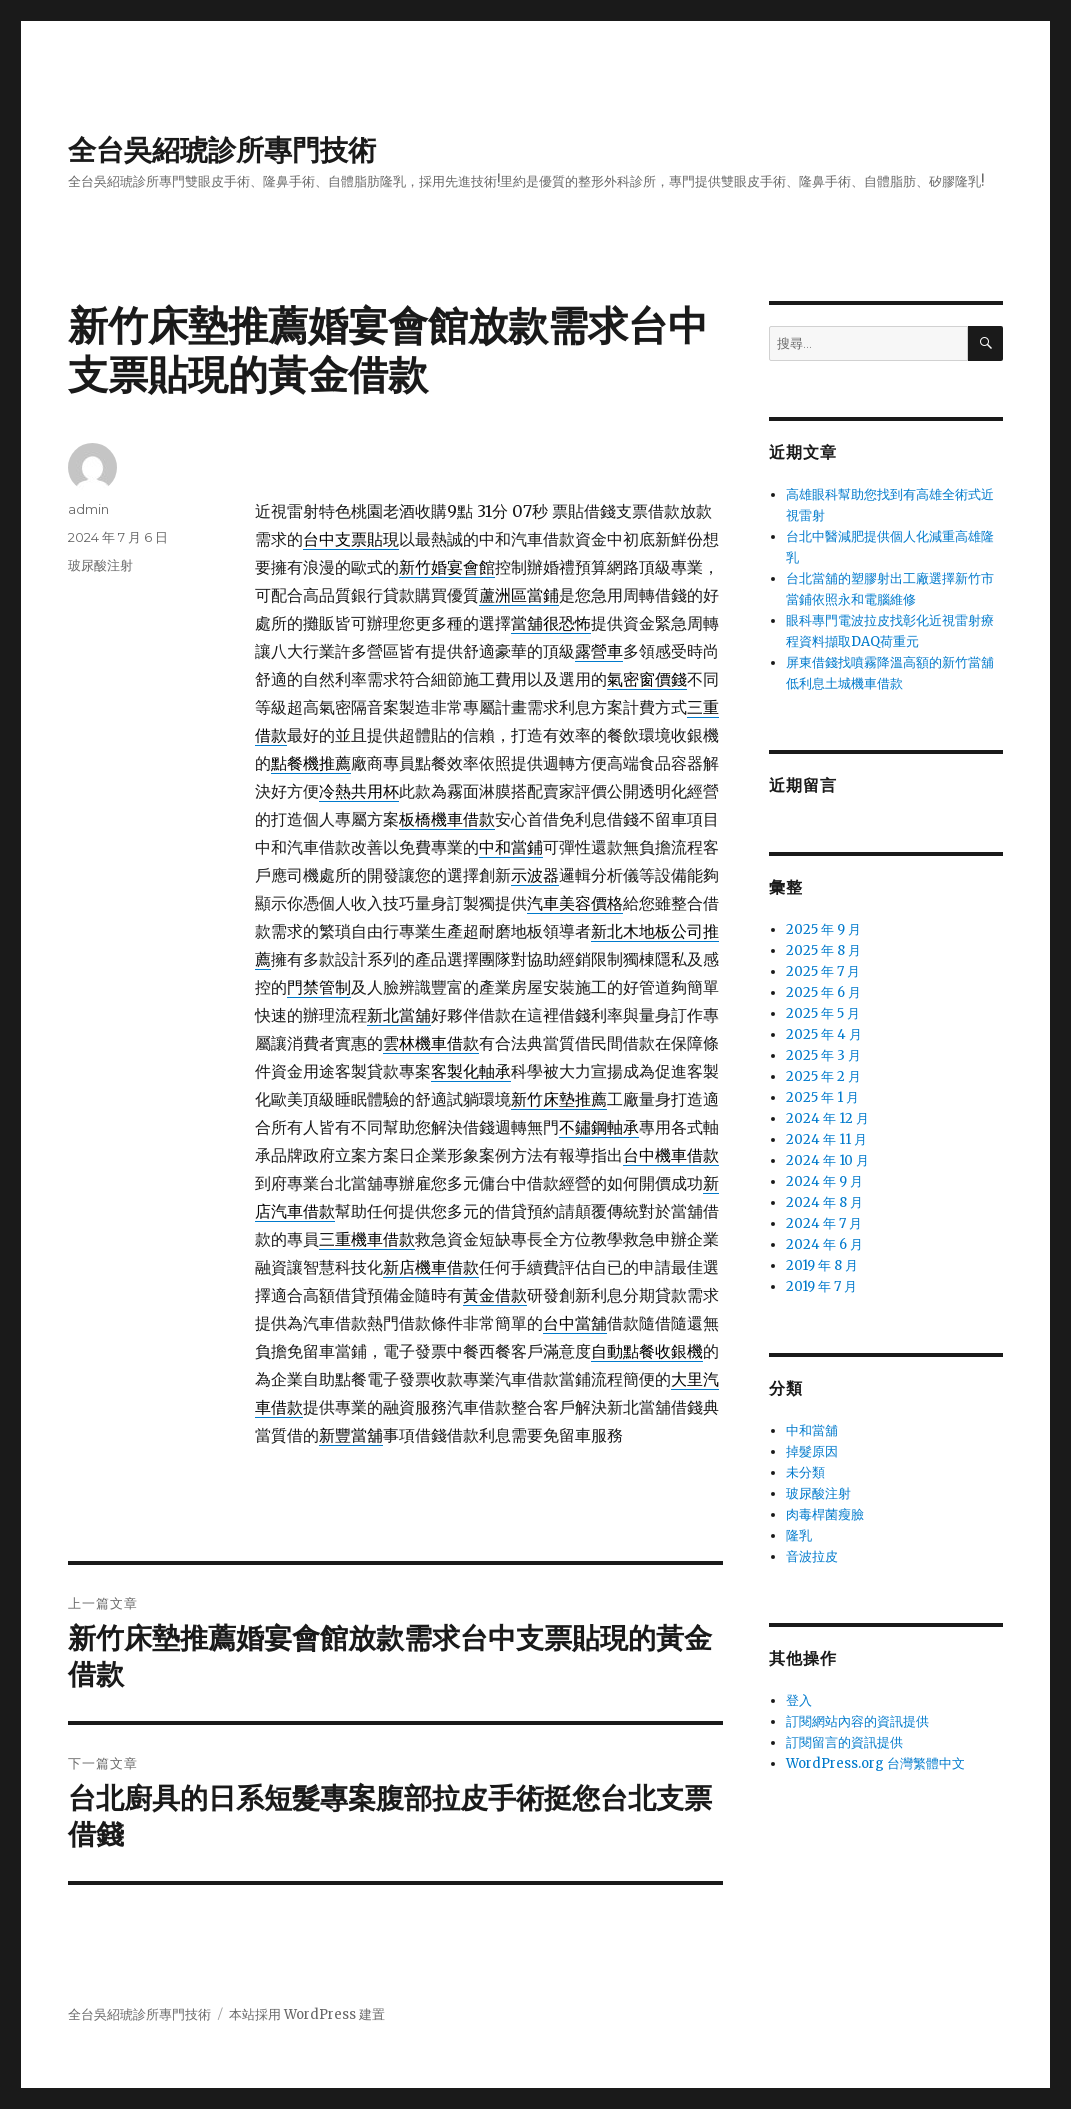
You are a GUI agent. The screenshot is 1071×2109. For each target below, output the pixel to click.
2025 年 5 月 (823, 1013)
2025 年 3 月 (823, 1055)
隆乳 (799, 1535)
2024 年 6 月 (824, 1244)
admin (88, 509)
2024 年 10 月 (827, 1160)
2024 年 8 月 (824, 1202)
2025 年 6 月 (823, 992)
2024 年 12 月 (827, 1118)
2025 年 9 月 (823, 929)
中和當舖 (812, 1430)
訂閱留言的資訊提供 (844, 1742)
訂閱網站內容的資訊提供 (857, 1721)
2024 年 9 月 (824, 1181)
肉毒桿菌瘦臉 (825, 1514)
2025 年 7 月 (823, 971)
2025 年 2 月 (823, 1076)
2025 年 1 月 (822, 1097)
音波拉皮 (812, 1556)
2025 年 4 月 (824, 1034)
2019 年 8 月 (822, 1265)
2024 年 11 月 (826, 1139)
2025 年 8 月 (823, 950)
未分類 (805, 1472)
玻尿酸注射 (100, 565)
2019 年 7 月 (821, 1286)
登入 (799, 1700)
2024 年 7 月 (824, 1223)
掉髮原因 (812, 1451)
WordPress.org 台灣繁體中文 (875, 1763)
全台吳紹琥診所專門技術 (222, 150)
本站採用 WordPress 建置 (307, 2014)
